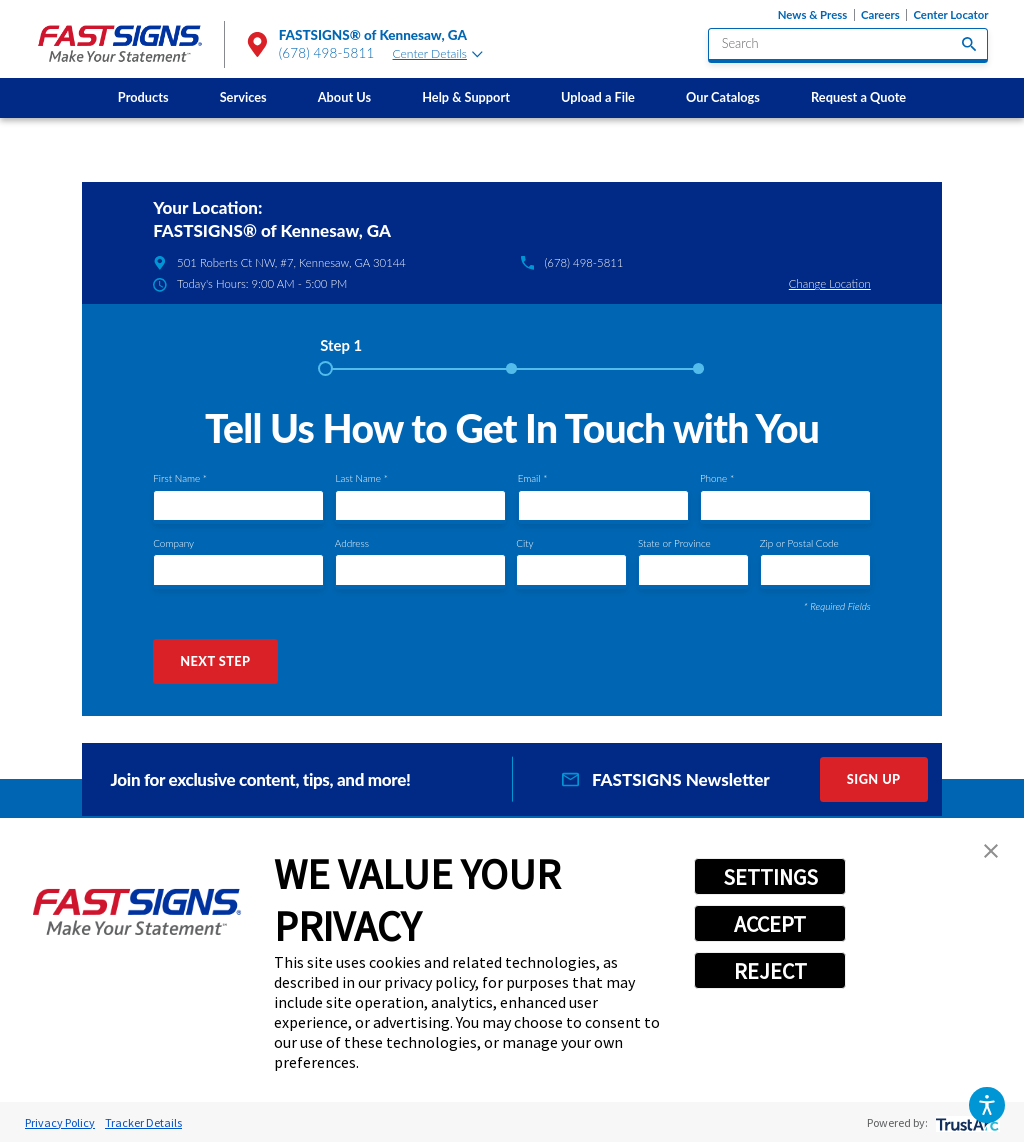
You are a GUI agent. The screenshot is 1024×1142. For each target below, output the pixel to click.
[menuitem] (143, 98)
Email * (533, 478)
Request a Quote (858, 97)
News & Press (812, 15)
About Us (344, 97)
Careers (880, 15)
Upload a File (598, 97)
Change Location (830, 283)
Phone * (717, 478)
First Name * (180, 478)
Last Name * (361, 478)
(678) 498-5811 (327, 53)
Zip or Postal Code (799, 543)
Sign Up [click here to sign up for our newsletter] (874, 779)
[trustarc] (965, 1122)
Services (243, 97)
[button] (986, 1104)
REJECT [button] (770, 971)
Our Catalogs (723, 97)
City (524, 543)
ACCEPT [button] (770, 924)
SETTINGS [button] (770, 877)
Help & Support (466, 97)
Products (143, 97)
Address (352, 543)
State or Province (674, 543)
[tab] (341, 352)
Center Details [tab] (438, 53)
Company (173, 543)
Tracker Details (143, 1122)
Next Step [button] (215, 661)
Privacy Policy (60, 1122)
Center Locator (950, 15)
